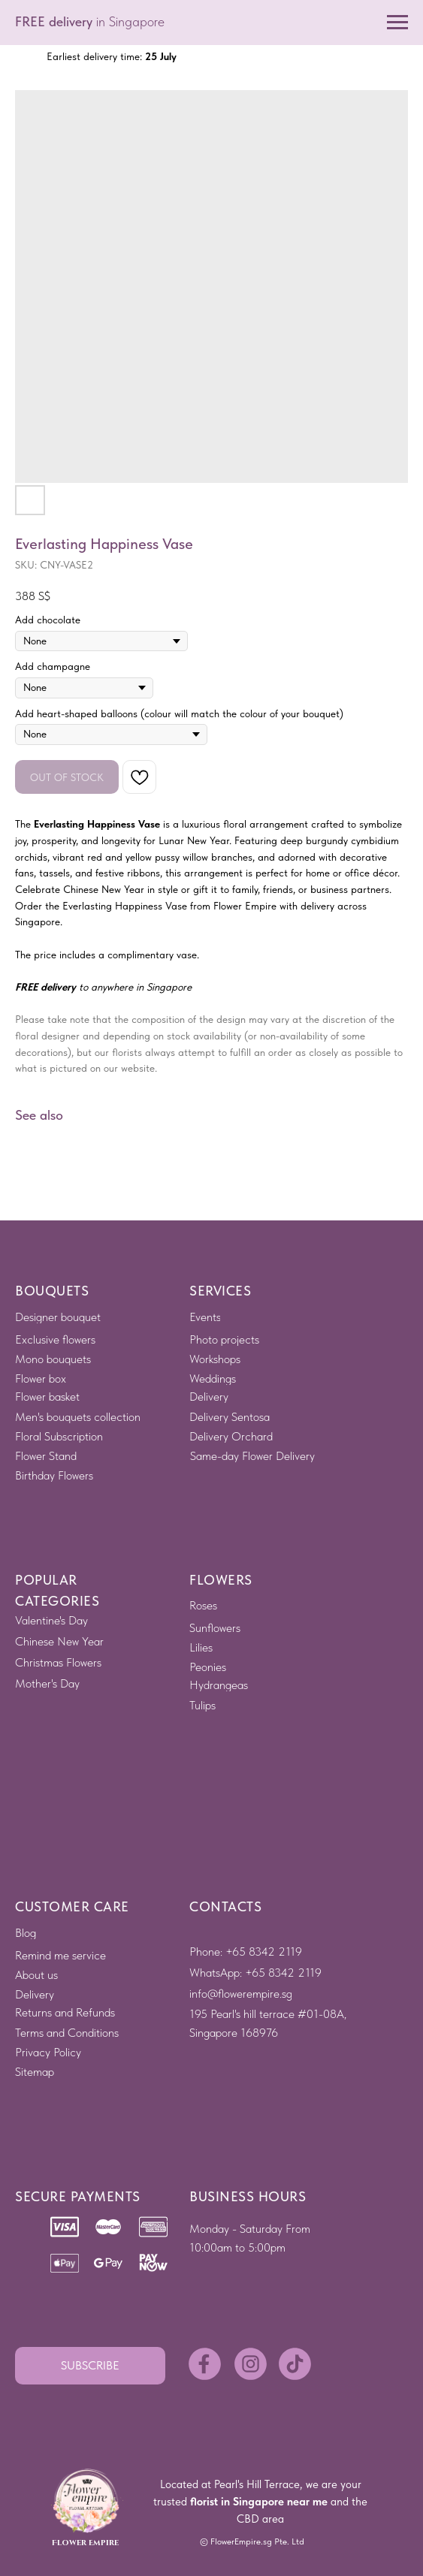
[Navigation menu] (397, 22)
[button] (90, 2365)
